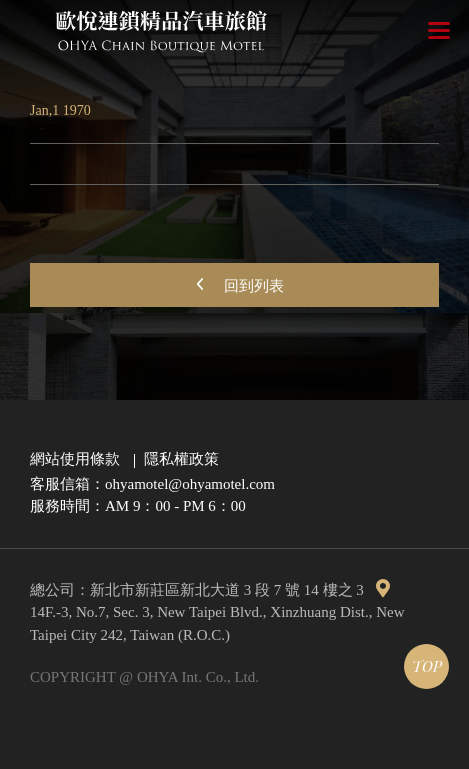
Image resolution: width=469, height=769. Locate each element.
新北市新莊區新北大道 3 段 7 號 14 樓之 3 (240, 590)
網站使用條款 (75, 459)
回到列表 (235, 284)
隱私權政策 (181, 459)
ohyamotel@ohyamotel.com (190, 484)
